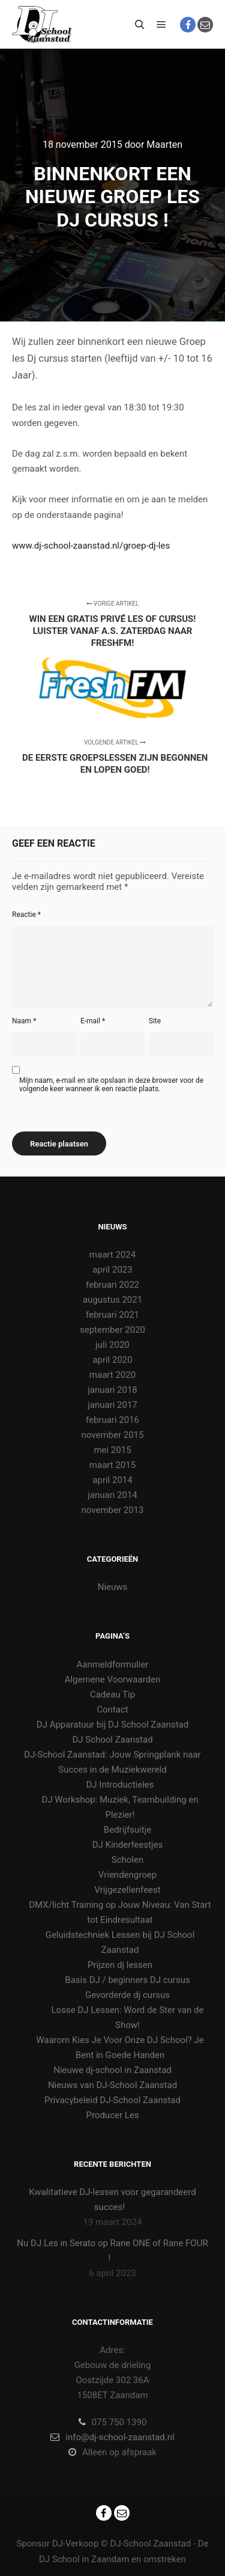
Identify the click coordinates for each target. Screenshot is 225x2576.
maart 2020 (112, 1374)
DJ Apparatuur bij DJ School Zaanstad (112, 1724)
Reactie (26, 914)
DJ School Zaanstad (112, 1739)
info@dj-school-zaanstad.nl (112, 2437)
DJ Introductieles (120, 1784)
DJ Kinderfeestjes (127, 1844)
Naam (24, 1021)
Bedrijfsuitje (127, 1829)
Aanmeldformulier (112, 1664)
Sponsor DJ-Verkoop (57, 2543)
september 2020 (112, 1329)
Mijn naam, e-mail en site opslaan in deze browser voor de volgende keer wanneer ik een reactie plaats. (111, 1084)
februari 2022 (112, 1284)
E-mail (92, 1021)
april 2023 (112, 1269)
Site (155, 1021)
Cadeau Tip (112, 1694)
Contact (112, 1709)
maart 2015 (112, 1465)
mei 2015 (112, 1450)
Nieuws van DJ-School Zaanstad (112, 2085)
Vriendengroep (127, 1874)
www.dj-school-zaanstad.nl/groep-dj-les (91, 545)
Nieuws (113, 1587)
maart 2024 (112, 1254)
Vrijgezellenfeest (127, 1889)
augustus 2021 (112, 1299)
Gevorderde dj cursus (127, 1995)
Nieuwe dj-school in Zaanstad (112, 2070)
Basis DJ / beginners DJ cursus (127, 1980)
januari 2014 (112, 1495)
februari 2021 (112, 1314)
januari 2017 (112, 1404)
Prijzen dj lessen (120, 1964)
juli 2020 (112, 1344)
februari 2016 (112, 1419)
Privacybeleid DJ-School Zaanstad (112, 2100)
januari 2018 (112, 1389)
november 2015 (113, 1435)
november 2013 (113, 1510)
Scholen (127, 1859)
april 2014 (112, 1480)
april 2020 (112, 1359)
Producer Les (112, 2115)
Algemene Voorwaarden (113, 1679)
